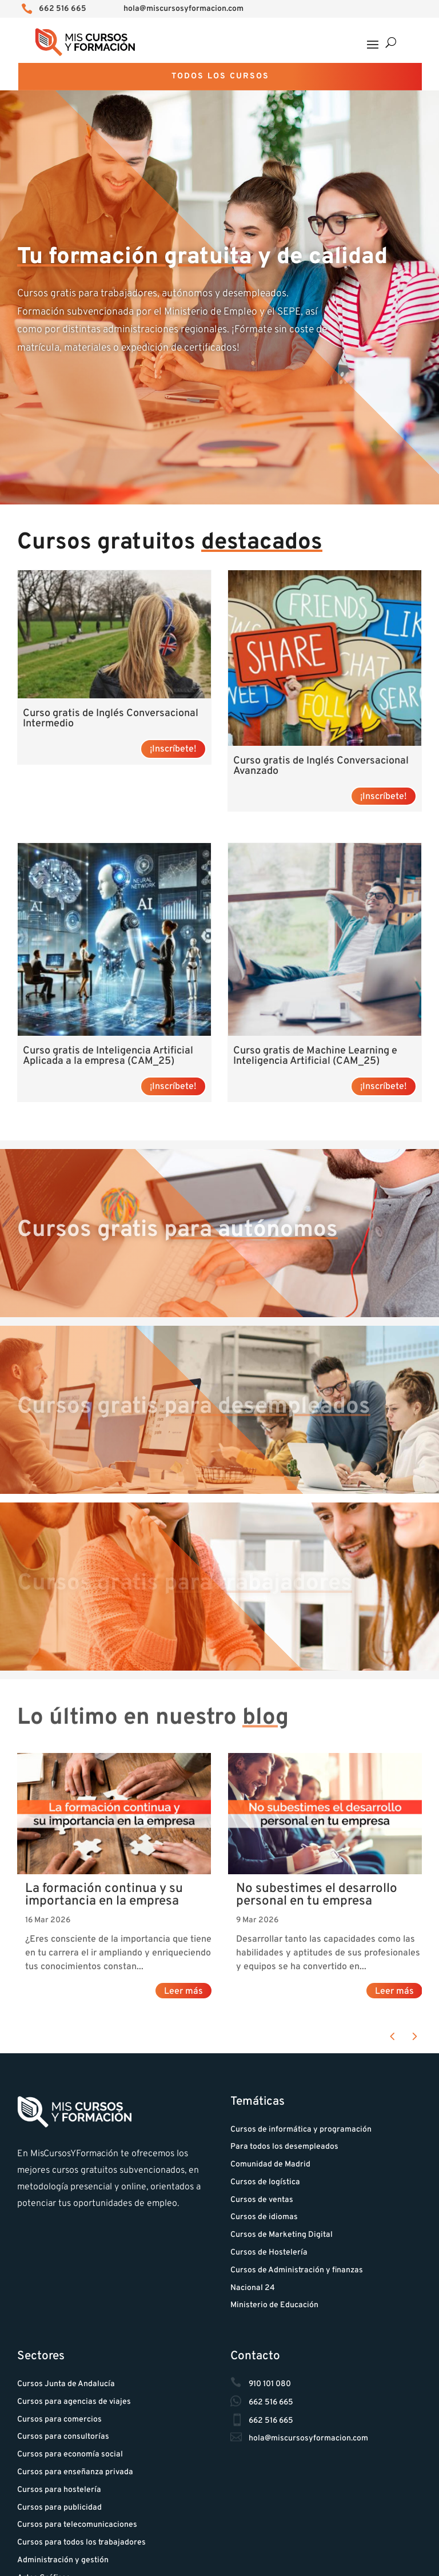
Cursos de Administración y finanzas (296, 2270)
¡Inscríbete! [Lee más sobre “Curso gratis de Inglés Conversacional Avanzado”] (383, 796)
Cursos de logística (265, 2182)
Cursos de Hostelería (269, 2252)
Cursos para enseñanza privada (75, 2472)
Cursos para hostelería (59, 2490)
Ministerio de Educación (274, 2305)
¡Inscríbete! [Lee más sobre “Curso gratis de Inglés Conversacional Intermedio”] (173, 749)
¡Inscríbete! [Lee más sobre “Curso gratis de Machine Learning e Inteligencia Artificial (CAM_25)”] (383, 1086)
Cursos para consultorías (63, 2437)
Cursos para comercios (59, 2419)
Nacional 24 (252, 2288)
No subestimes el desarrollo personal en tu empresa (316, 1895)
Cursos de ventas (261, 2200)
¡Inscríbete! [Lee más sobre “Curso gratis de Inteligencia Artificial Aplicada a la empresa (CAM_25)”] (173, 1086)
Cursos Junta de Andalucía (66, 2384)
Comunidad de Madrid (270, 2164)
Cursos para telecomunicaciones (77, 2525)
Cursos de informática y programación (301, 2129)
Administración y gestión (63, 2560)
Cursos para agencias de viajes (74, 2402)
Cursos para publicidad (59, 2508)
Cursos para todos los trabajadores (81, 2542)
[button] (392, 2037)
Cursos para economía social (70, 2454)
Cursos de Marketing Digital (281, 2235)
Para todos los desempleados (284, 2147)
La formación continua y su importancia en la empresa (104, 1895)
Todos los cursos (220, 76)
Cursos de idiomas (264, 2217)
